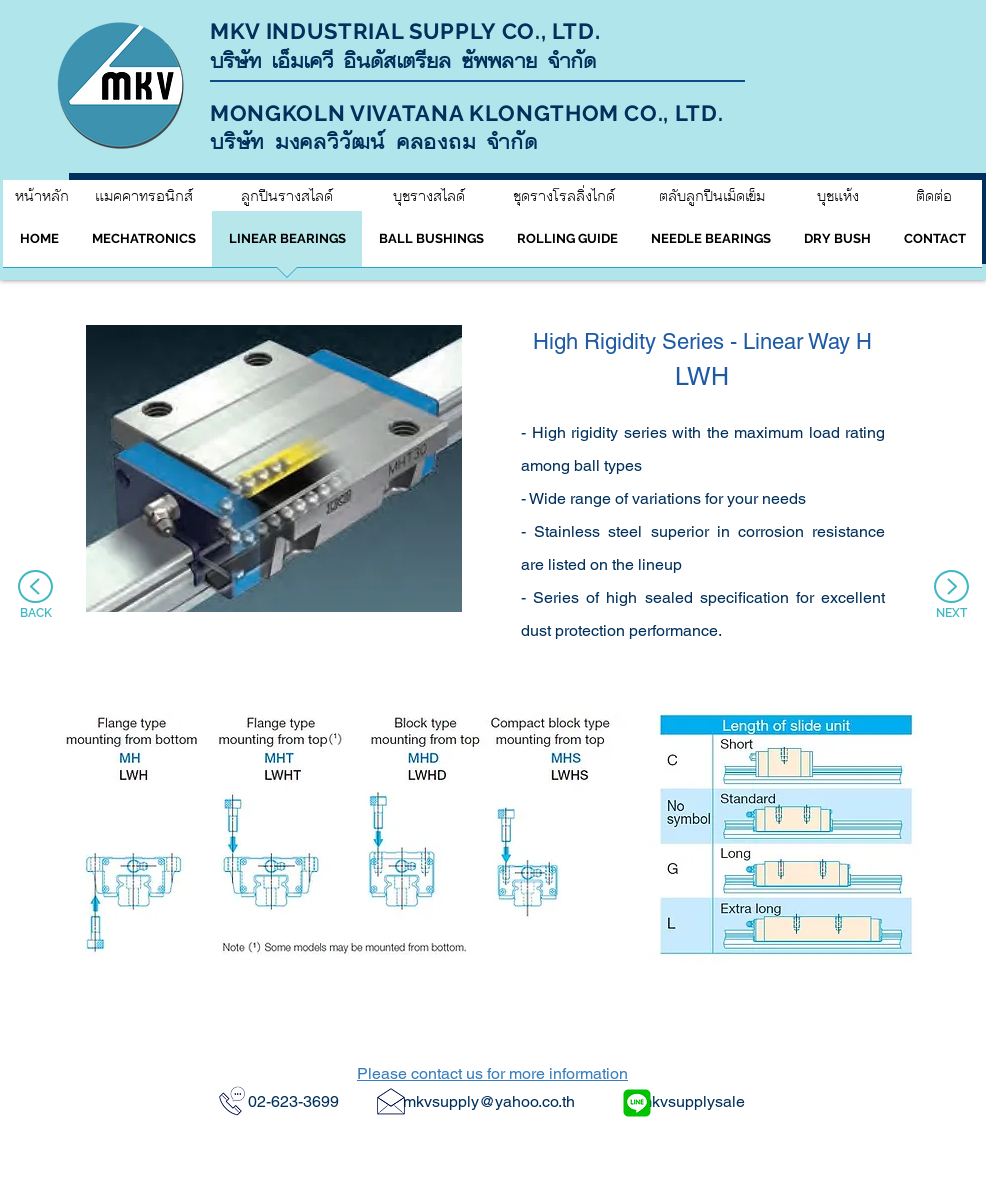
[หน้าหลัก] (41, 196)
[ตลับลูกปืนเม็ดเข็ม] (712, 196)
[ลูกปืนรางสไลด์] (286, 196)
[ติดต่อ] (933, 196)
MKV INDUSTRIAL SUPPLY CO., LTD (402, 31)
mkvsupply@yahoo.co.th (489, 1101)
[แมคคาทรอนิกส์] (143, 196)
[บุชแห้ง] (838, 196)
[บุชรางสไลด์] (428, 196)
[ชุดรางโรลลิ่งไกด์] (563, 196)
